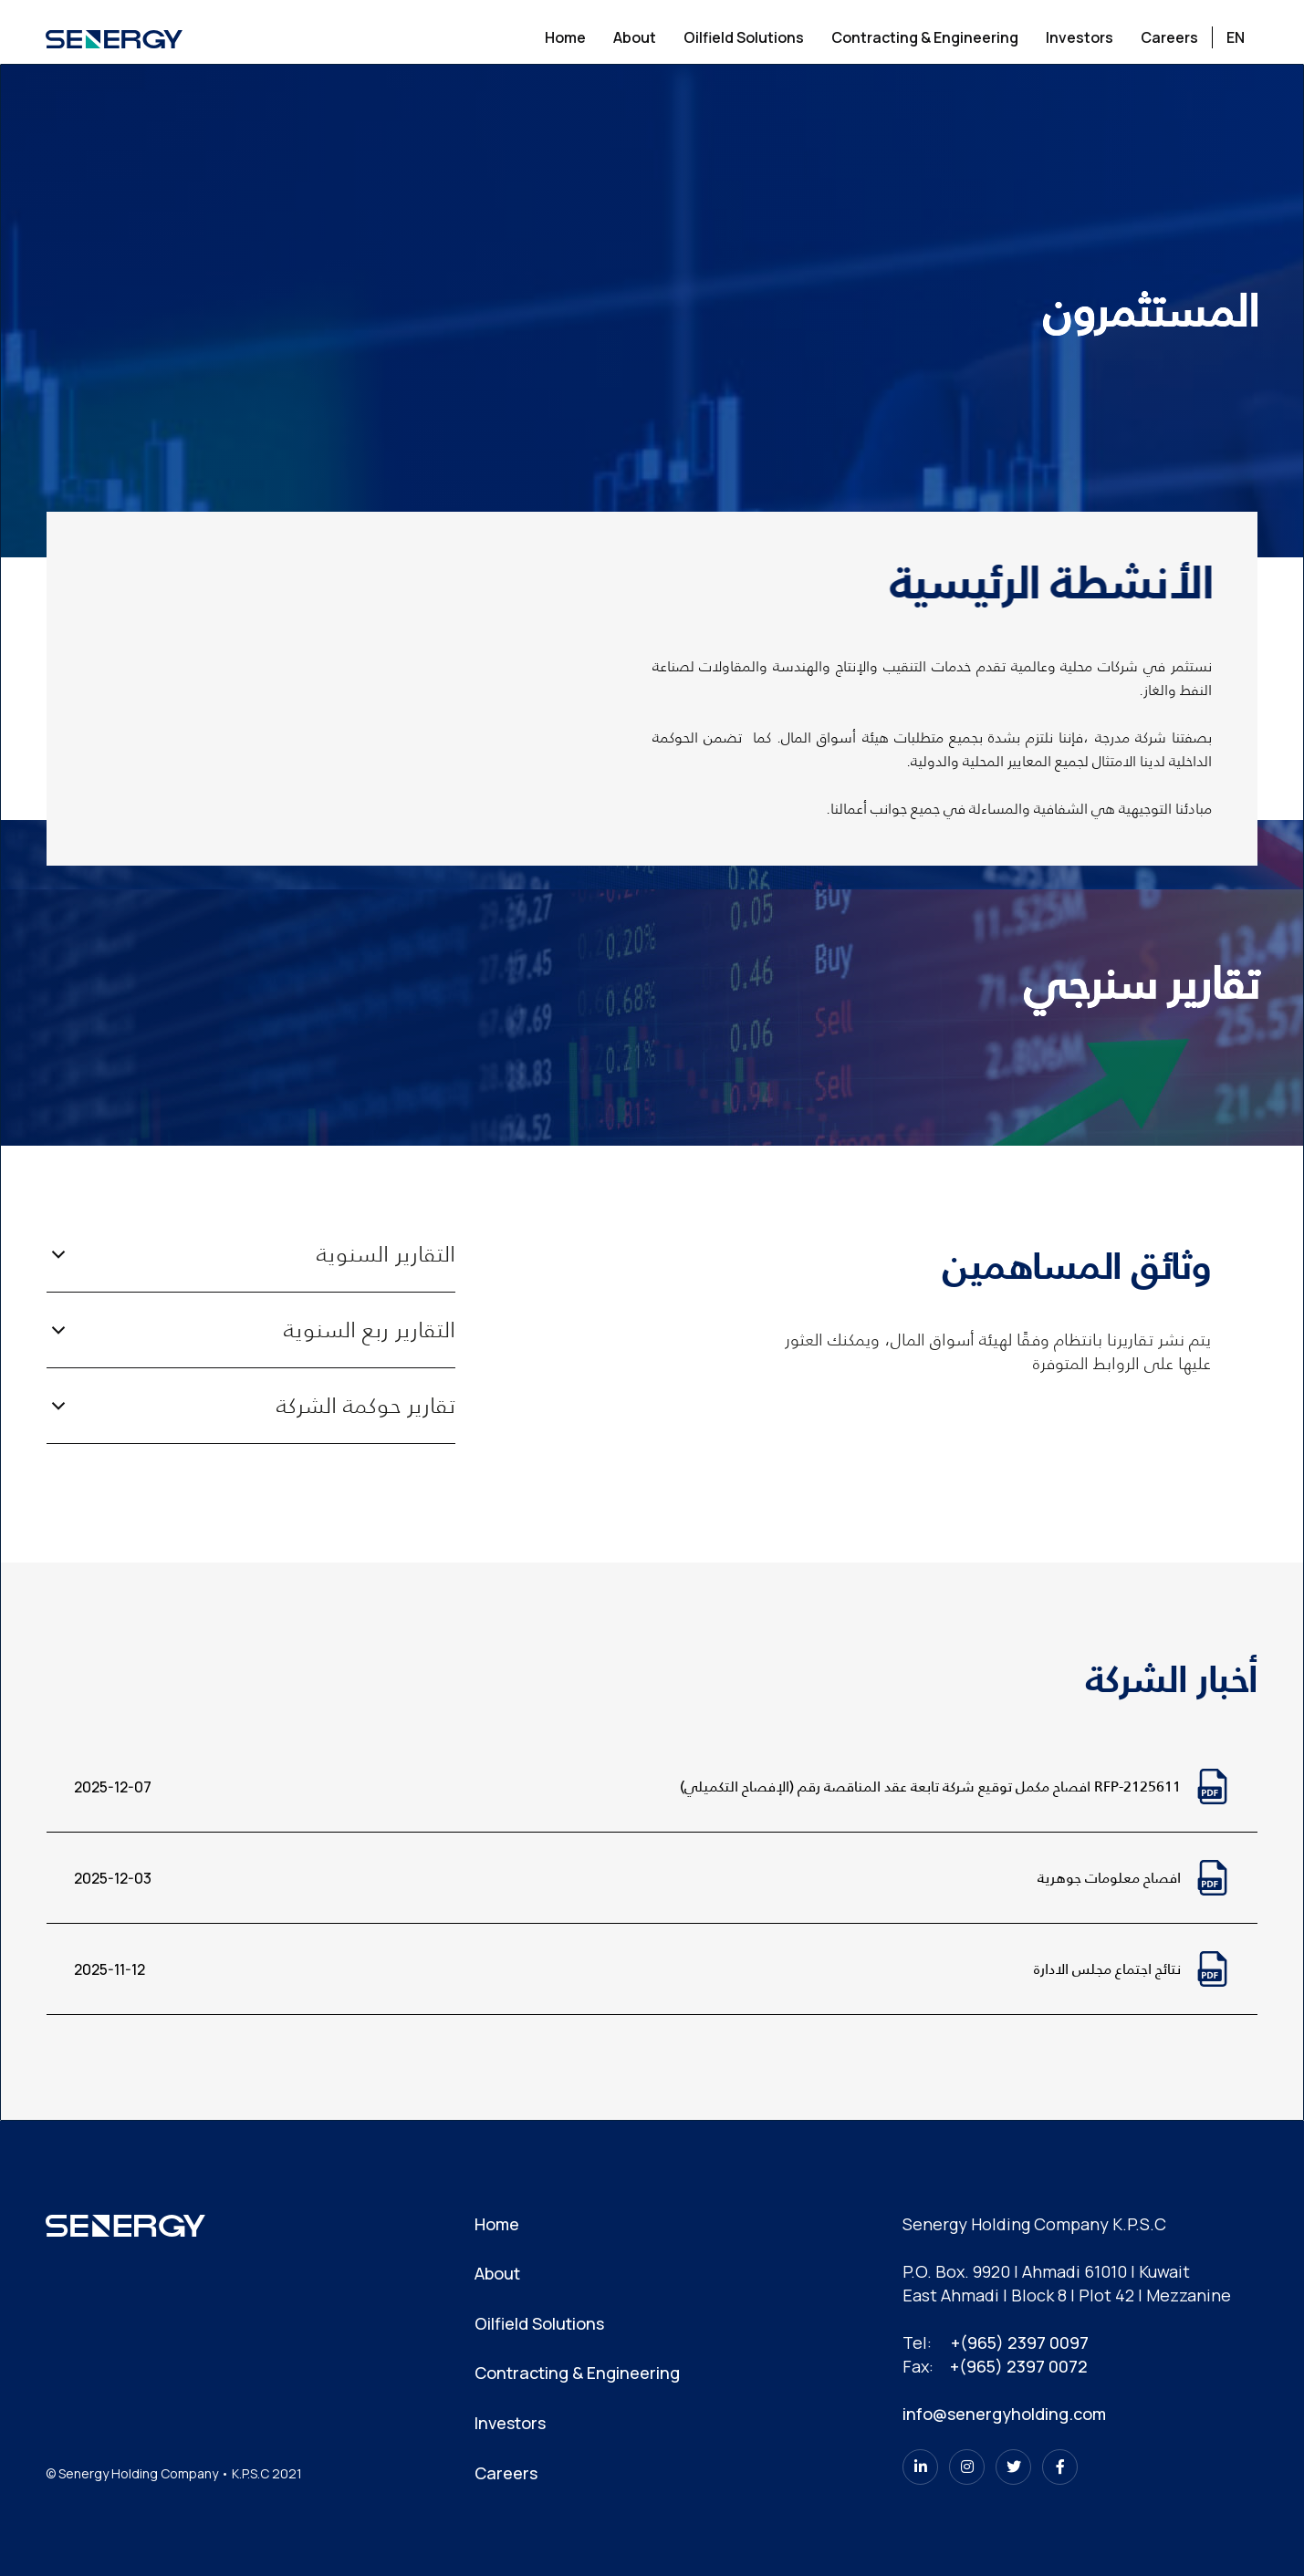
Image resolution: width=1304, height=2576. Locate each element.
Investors (510, 2423)
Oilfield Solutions (539, 2323)
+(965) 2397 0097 (1020, 2342)
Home (497, 2224)
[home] (114, 37)
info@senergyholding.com (1004, 2414)
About (497, 2273)
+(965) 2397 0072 (1019, 2366)
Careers (506, 2473)
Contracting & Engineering (577, 2373)
